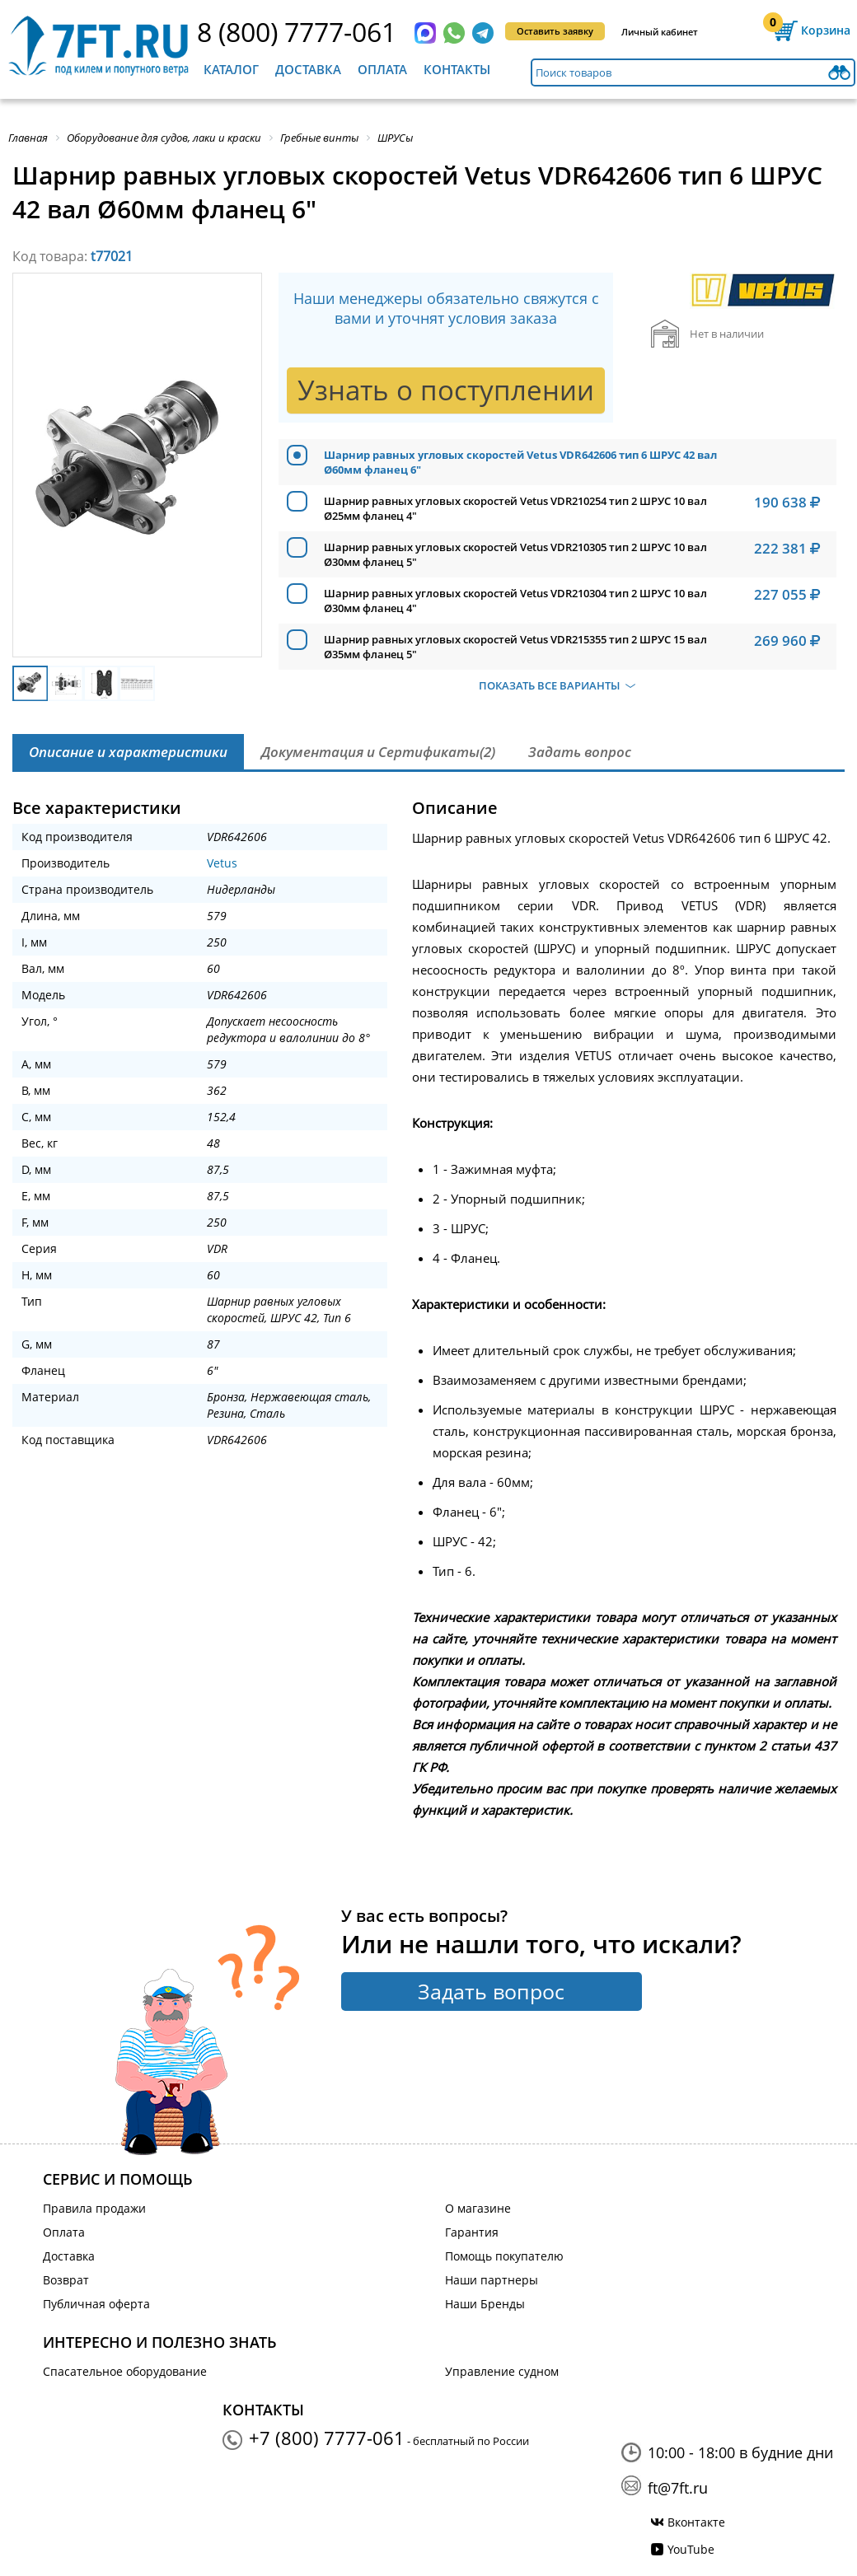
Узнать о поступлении (445, 390)
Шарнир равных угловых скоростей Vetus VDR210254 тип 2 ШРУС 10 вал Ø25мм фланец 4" (515, 508)
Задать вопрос (491, 1991)
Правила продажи (94, 2208)
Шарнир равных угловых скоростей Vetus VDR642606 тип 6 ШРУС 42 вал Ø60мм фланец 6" (520, 462)
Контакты (457, 69)
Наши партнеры (491, 2280)
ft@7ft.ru (678, 2487)
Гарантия (472, 2232)
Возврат (66, 2280)
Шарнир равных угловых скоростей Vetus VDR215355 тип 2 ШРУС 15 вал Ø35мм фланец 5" (515, 647)
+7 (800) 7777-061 (327, 2437)
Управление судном (502, 2371)
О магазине (478, 2208)
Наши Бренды (485, 2304)
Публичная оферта (96, 2304)
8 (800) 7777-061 (296, 31)
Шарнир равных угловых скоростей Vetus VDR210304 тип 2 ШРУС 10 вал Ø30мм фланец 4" (515, 600)
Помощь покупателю (504, 2256)
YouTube (690, 2549)
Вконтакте (696, 2522)
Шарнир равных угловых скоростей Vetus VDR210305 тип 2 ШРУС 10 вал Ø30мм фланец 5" (515, 554)
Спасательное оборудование (125, 2371)
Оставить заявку (555, 31)
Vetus (222, 863)
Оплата (382, 69)
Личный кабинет (659, 32)
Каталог (231, 69)
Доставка (308, 69)
